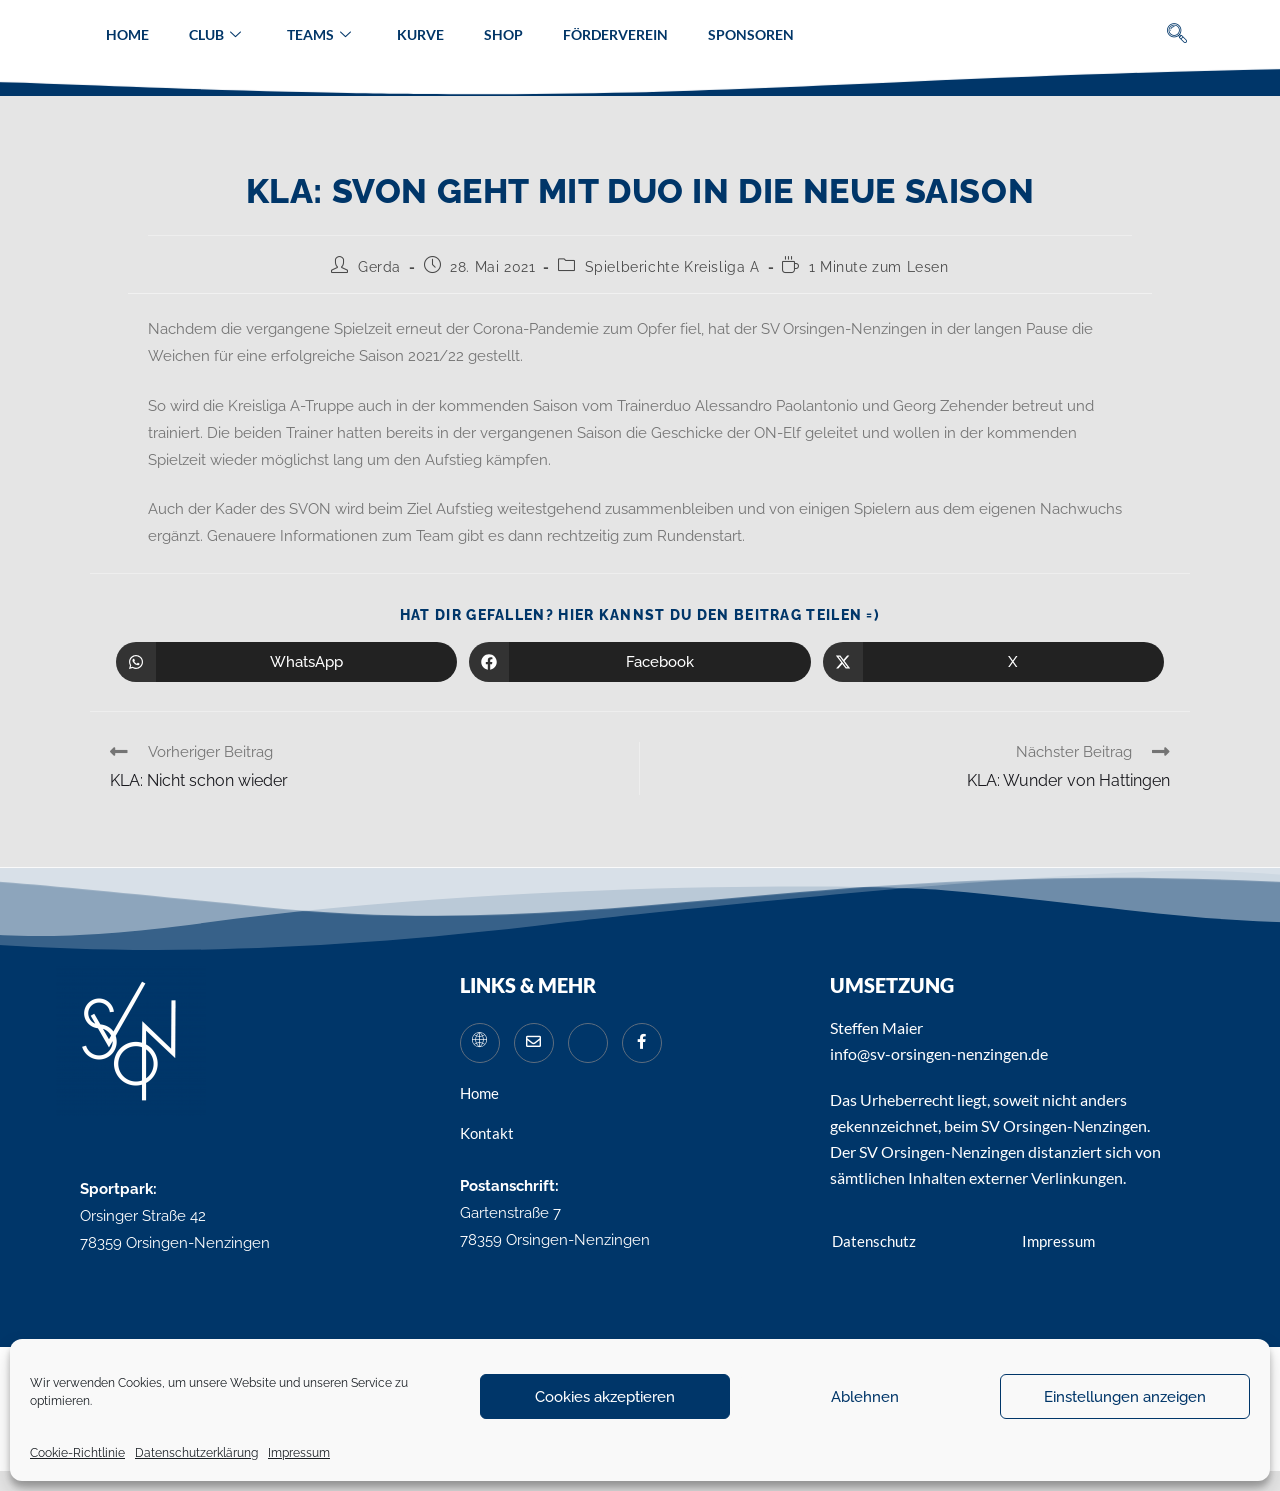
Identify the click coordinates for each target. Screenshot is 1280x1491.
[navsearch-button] (1177, 35)
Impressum (299, 1453)
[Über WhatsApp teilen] (286, 662)
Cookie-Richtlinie (77, 1453)
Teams (319, 35)
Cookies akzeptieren (605, 1397)
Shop (503, 34)
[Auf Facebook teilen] (639, 662)
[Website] (480, 1043)
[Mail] (534, 1043)
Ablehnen (865, 1397)
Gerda (379, 267)
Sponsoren (751, 34)
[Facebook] (642, 1043)
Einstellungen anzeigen (1125, 1397)
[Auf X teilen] (993, 662)
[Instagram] (588, 1043)
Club (215, 35)
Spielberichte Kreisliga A (672, 267)
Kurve (420, 34)
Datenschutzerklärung (196, 1453)
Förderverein (615, 34)
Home (127, 34)
